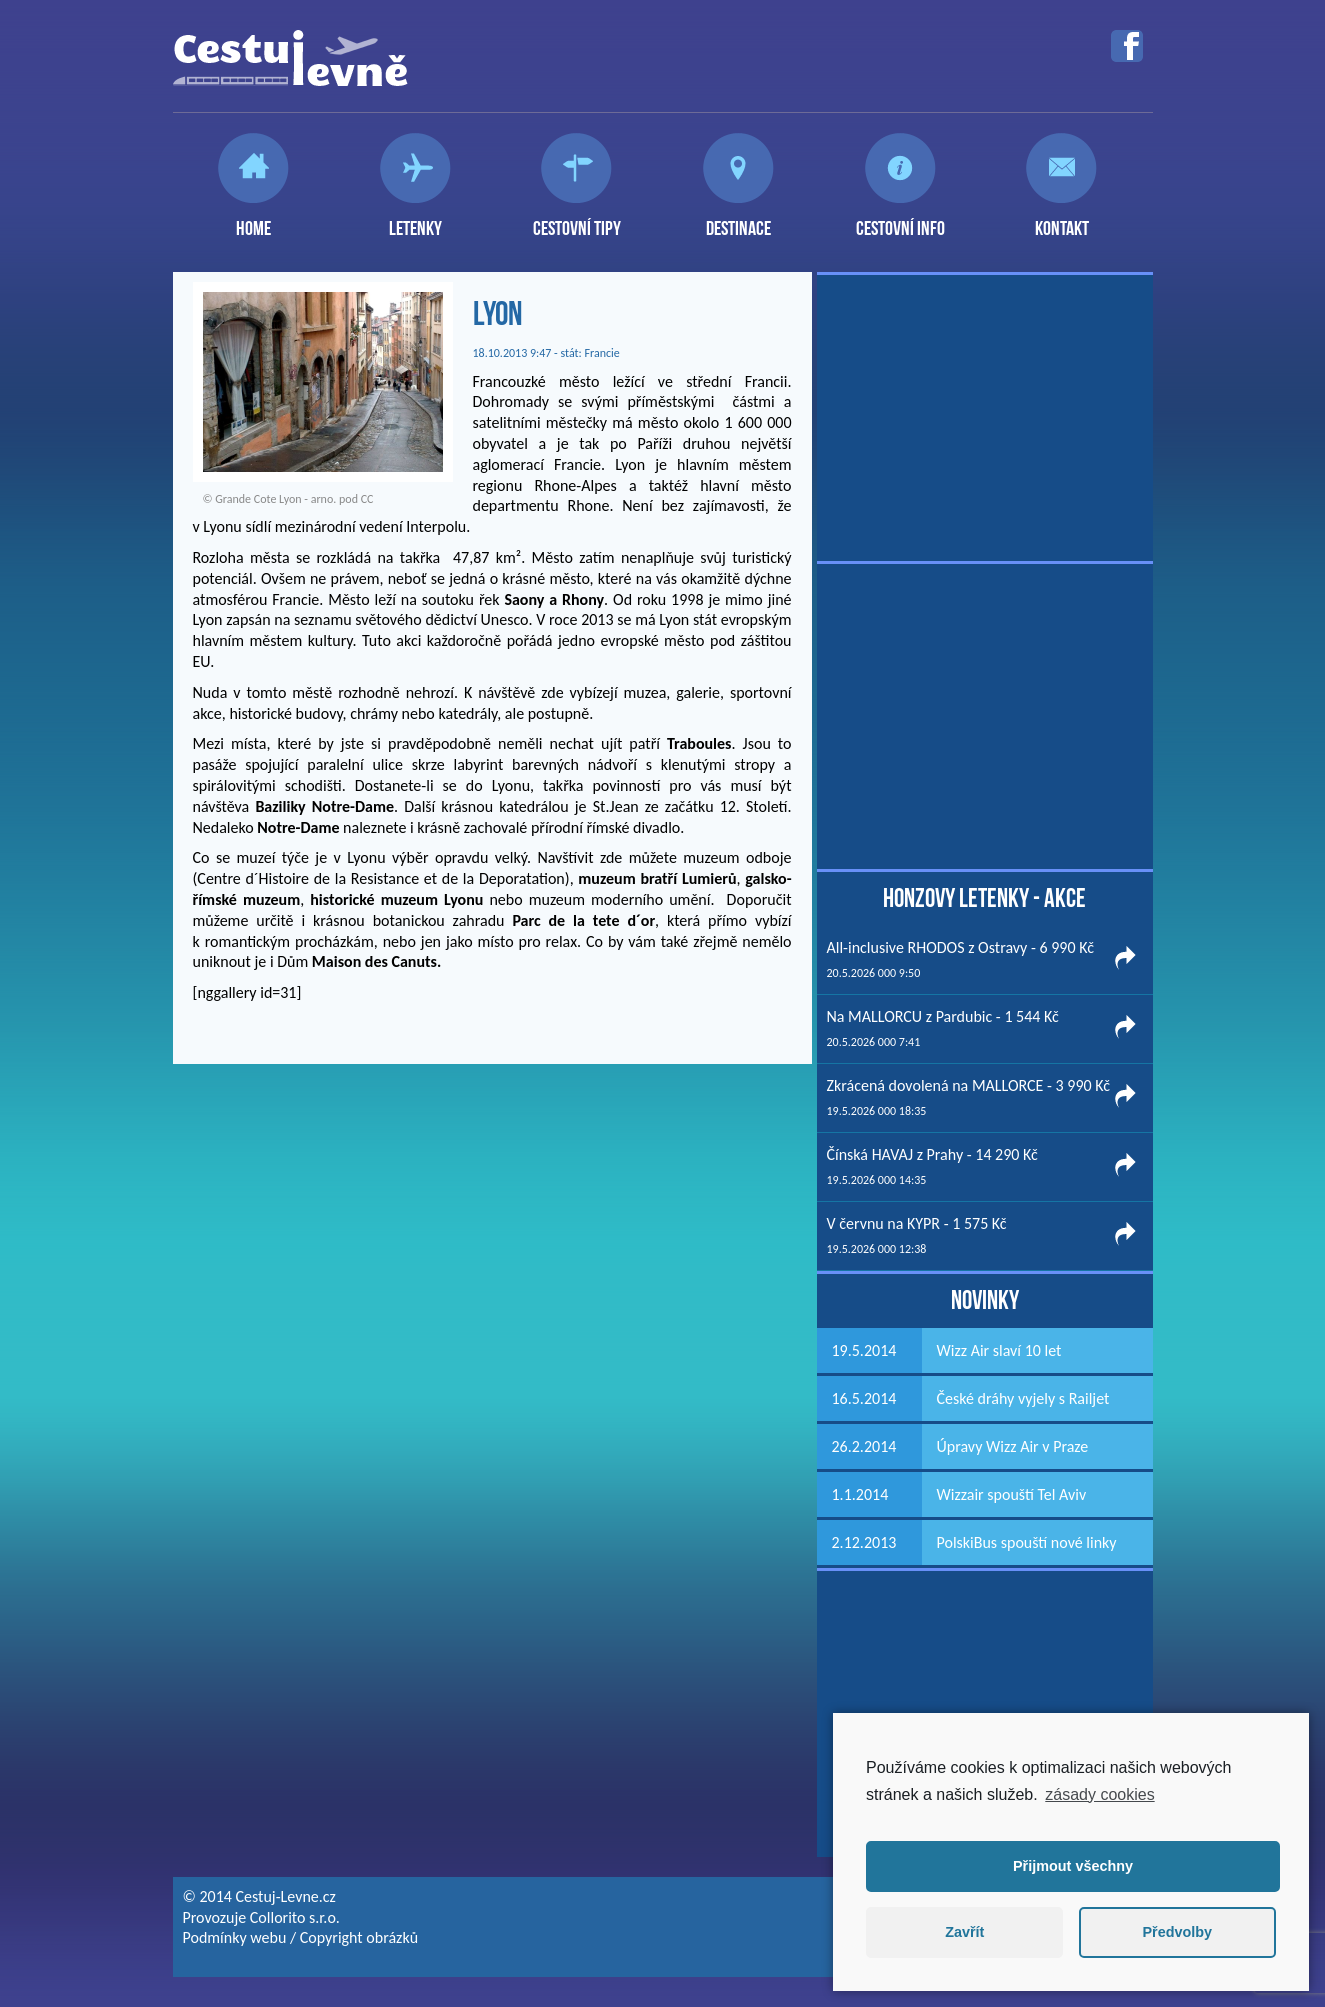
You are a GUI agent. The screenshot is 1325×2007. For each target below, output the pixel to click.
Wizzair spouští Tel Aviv (1012, 1494)
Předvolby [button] (1177, 1932)
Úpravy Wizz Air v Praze (1013, 1446)
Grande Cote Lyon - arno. (275, 499)
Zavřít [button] (964, 1932)
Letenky (415, 220)
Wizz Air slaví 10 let (999, 1350)
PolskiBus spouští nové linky (1027, 1542)
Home (253, 220)
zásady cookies (1099, 1794)
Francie (602, 353)
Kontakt (1062, 220)
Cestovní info (900, 220)
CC (367, 499)
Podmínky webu (235, 1937)
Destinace (738, 220)
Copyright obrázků (359, 1937)
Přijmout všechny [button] (1073, 1866)
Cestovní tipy (577, 220)
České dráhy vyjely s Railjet (1023, 1398)
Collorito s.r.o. (295, 1917)
